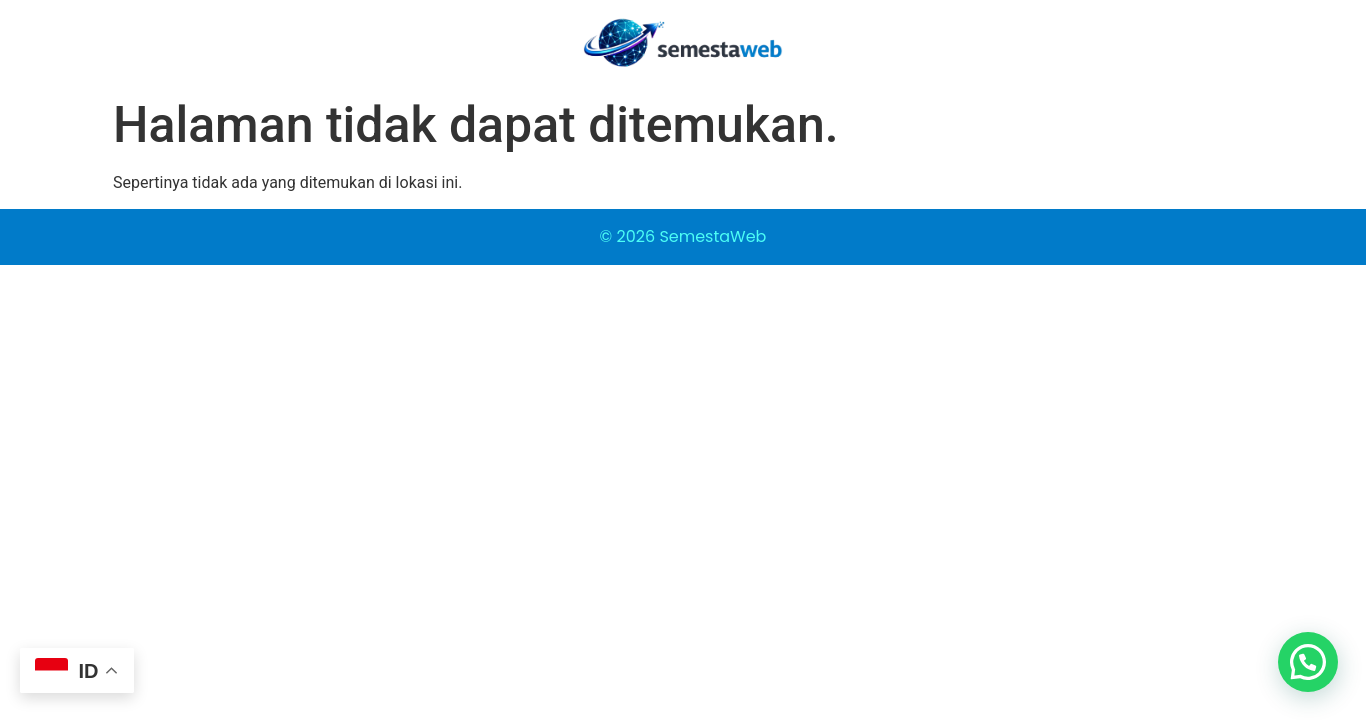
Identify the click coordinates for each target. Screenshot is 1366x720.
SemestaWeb (712, 236)
